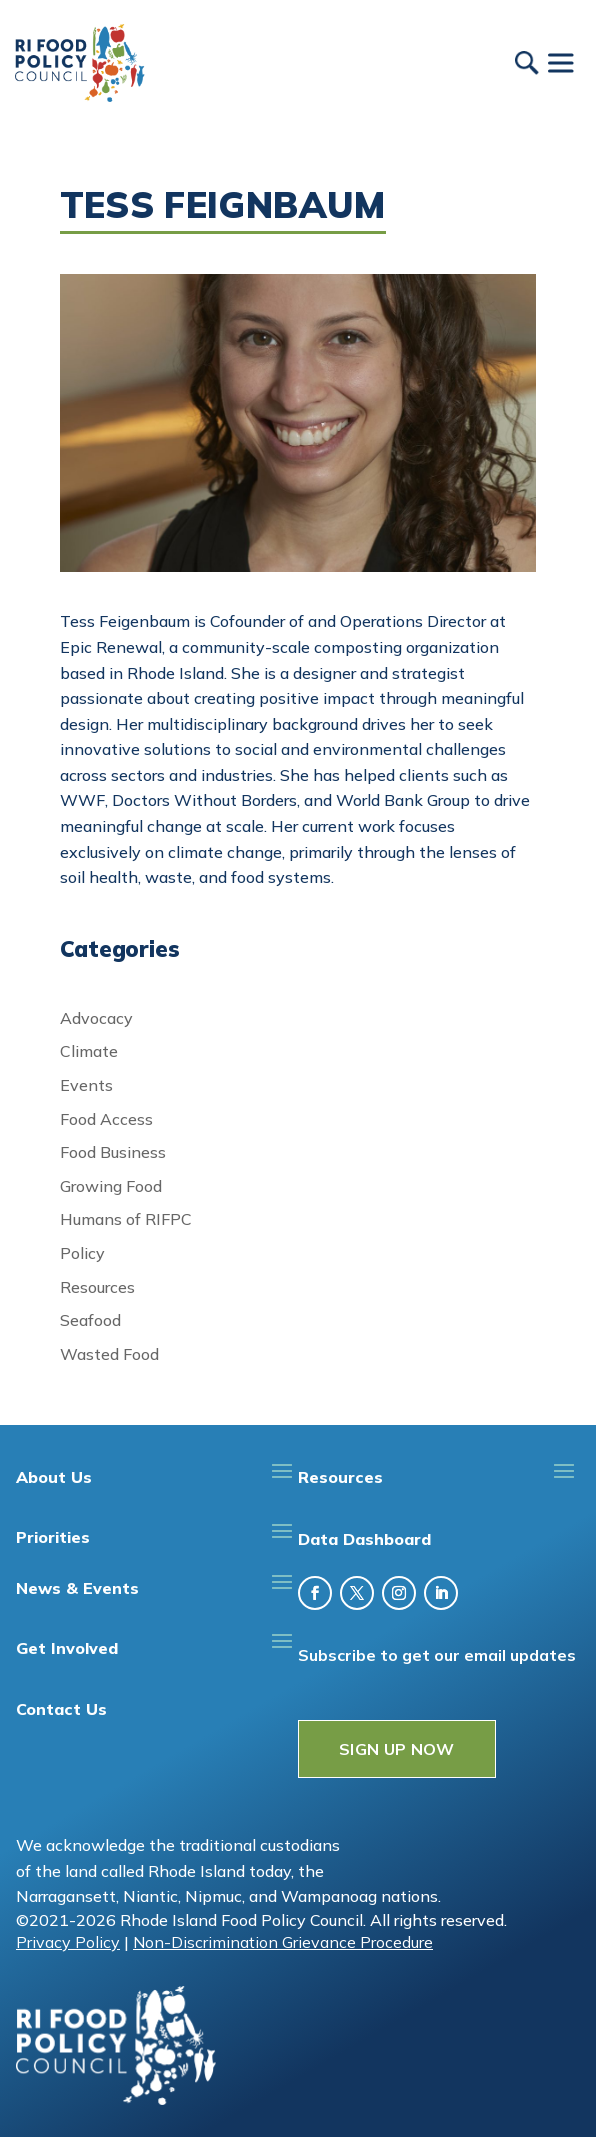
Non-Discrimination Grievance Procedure (283, 1942)
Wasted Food (109, 1354)
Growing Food (111, 1186)
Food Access (106, 1119)
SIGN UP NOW (397, 1749)
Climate (89, 1051)
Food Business (113, 1152)
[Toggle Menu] (560, 62)
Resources (97, 1287)
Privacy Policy (68, 1942)
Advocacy (96, 1018)
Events (86, 1085)
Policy (82, 1253)
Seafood (90, 1320)
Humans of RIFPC (126, 1219)
